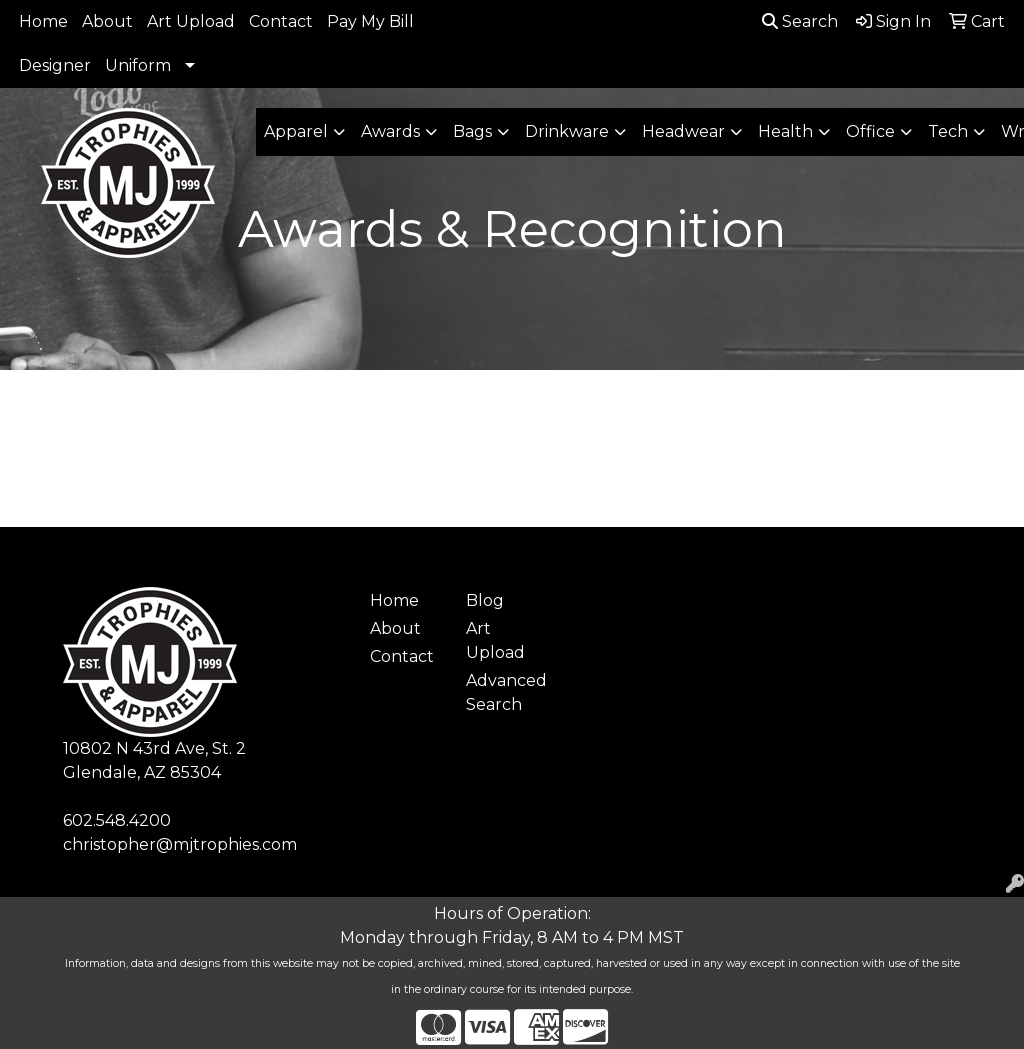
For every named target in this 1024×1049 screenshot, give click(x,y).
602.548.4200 (117, 820)
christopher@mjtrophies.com (180, 844)
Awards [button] (390, 131)
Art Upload (191, 21)
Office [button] (870, 131)
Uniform (138, 65)
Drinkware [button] (567, 131)
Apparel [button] (296, 131)
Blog (485, 600)
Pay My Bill (370, 21)
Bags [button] (472, 131)
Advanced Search (502, 692)
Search (800, 21)
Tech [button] (948, 131)
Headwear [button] (683, 131)
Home (43, 21)
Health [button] (785, 131)
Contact (281, 21)
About (107, 21)
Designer (55, 65)
